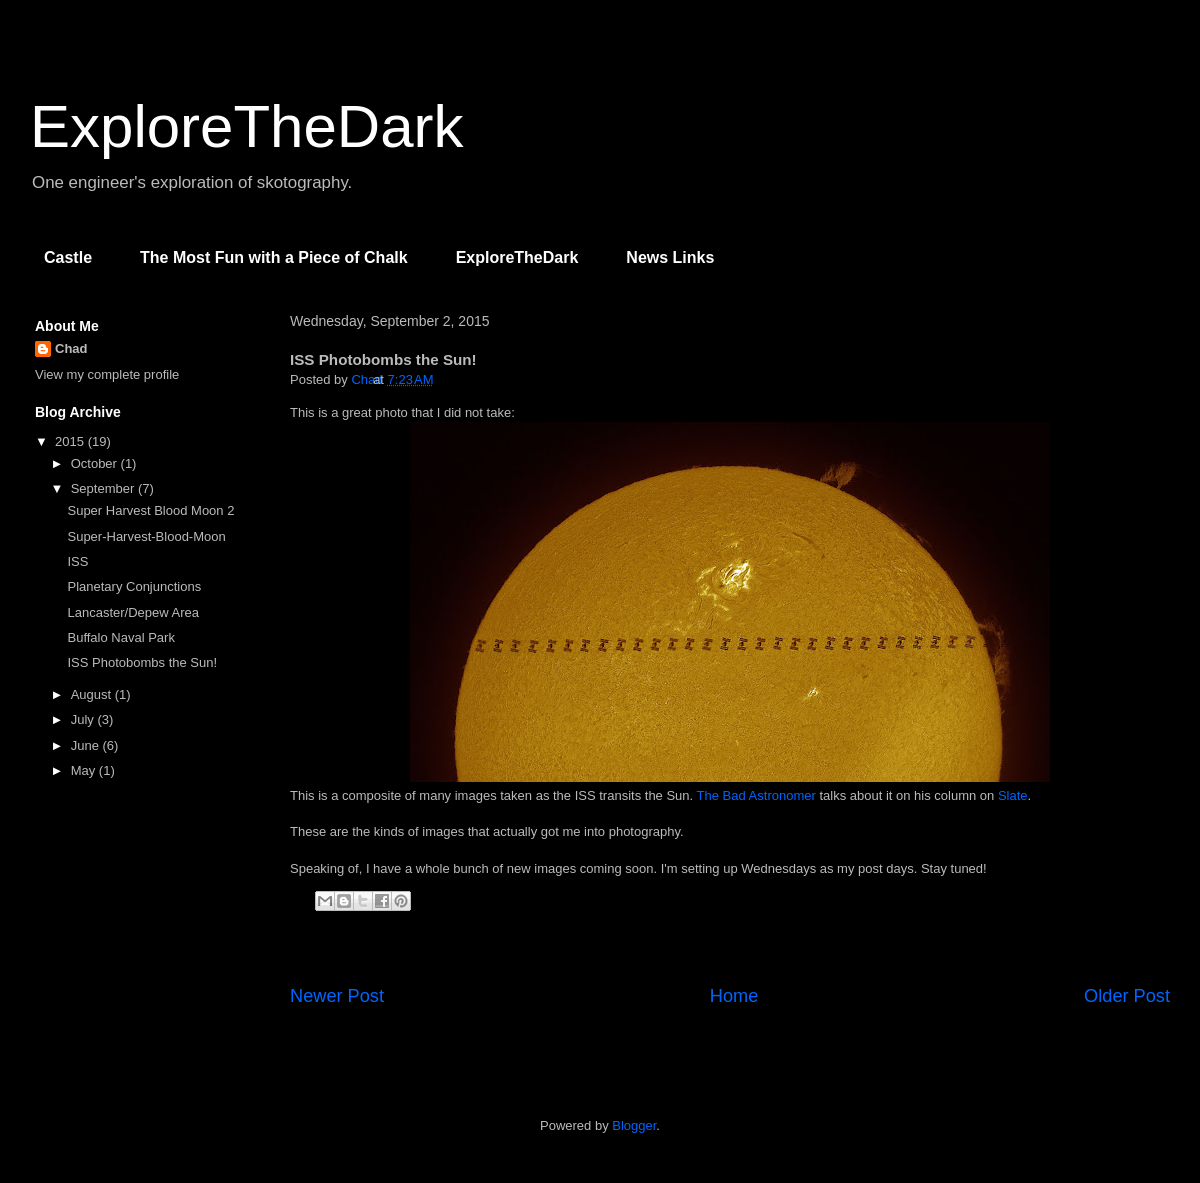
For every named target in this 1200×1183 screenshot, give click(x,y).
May (85, 770)
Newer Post (337, 996)
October (96, 463)
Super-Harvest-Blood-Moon (146, 536)
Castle (68, 257)
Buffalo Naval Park (120, 637)
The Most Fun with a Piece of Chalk (274, 257)
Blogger (634, 1125)
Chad (71, 348)
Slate (1013, 795)
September (104, 488)
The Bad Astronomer (756, 795)
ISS (77, 561)
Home (734, 996)
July (84, 719)
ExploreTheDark (247, 126)
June (87, 745)
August (93, 694)
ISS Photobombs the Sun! (142, 662)
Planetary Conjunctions (134, 586)
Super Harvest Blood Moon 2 (150, 510)
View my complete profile (107, 374)
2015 (71, 441)
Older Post (1127, 996)
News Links (670, 257)
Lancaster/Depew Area (133, 612)
